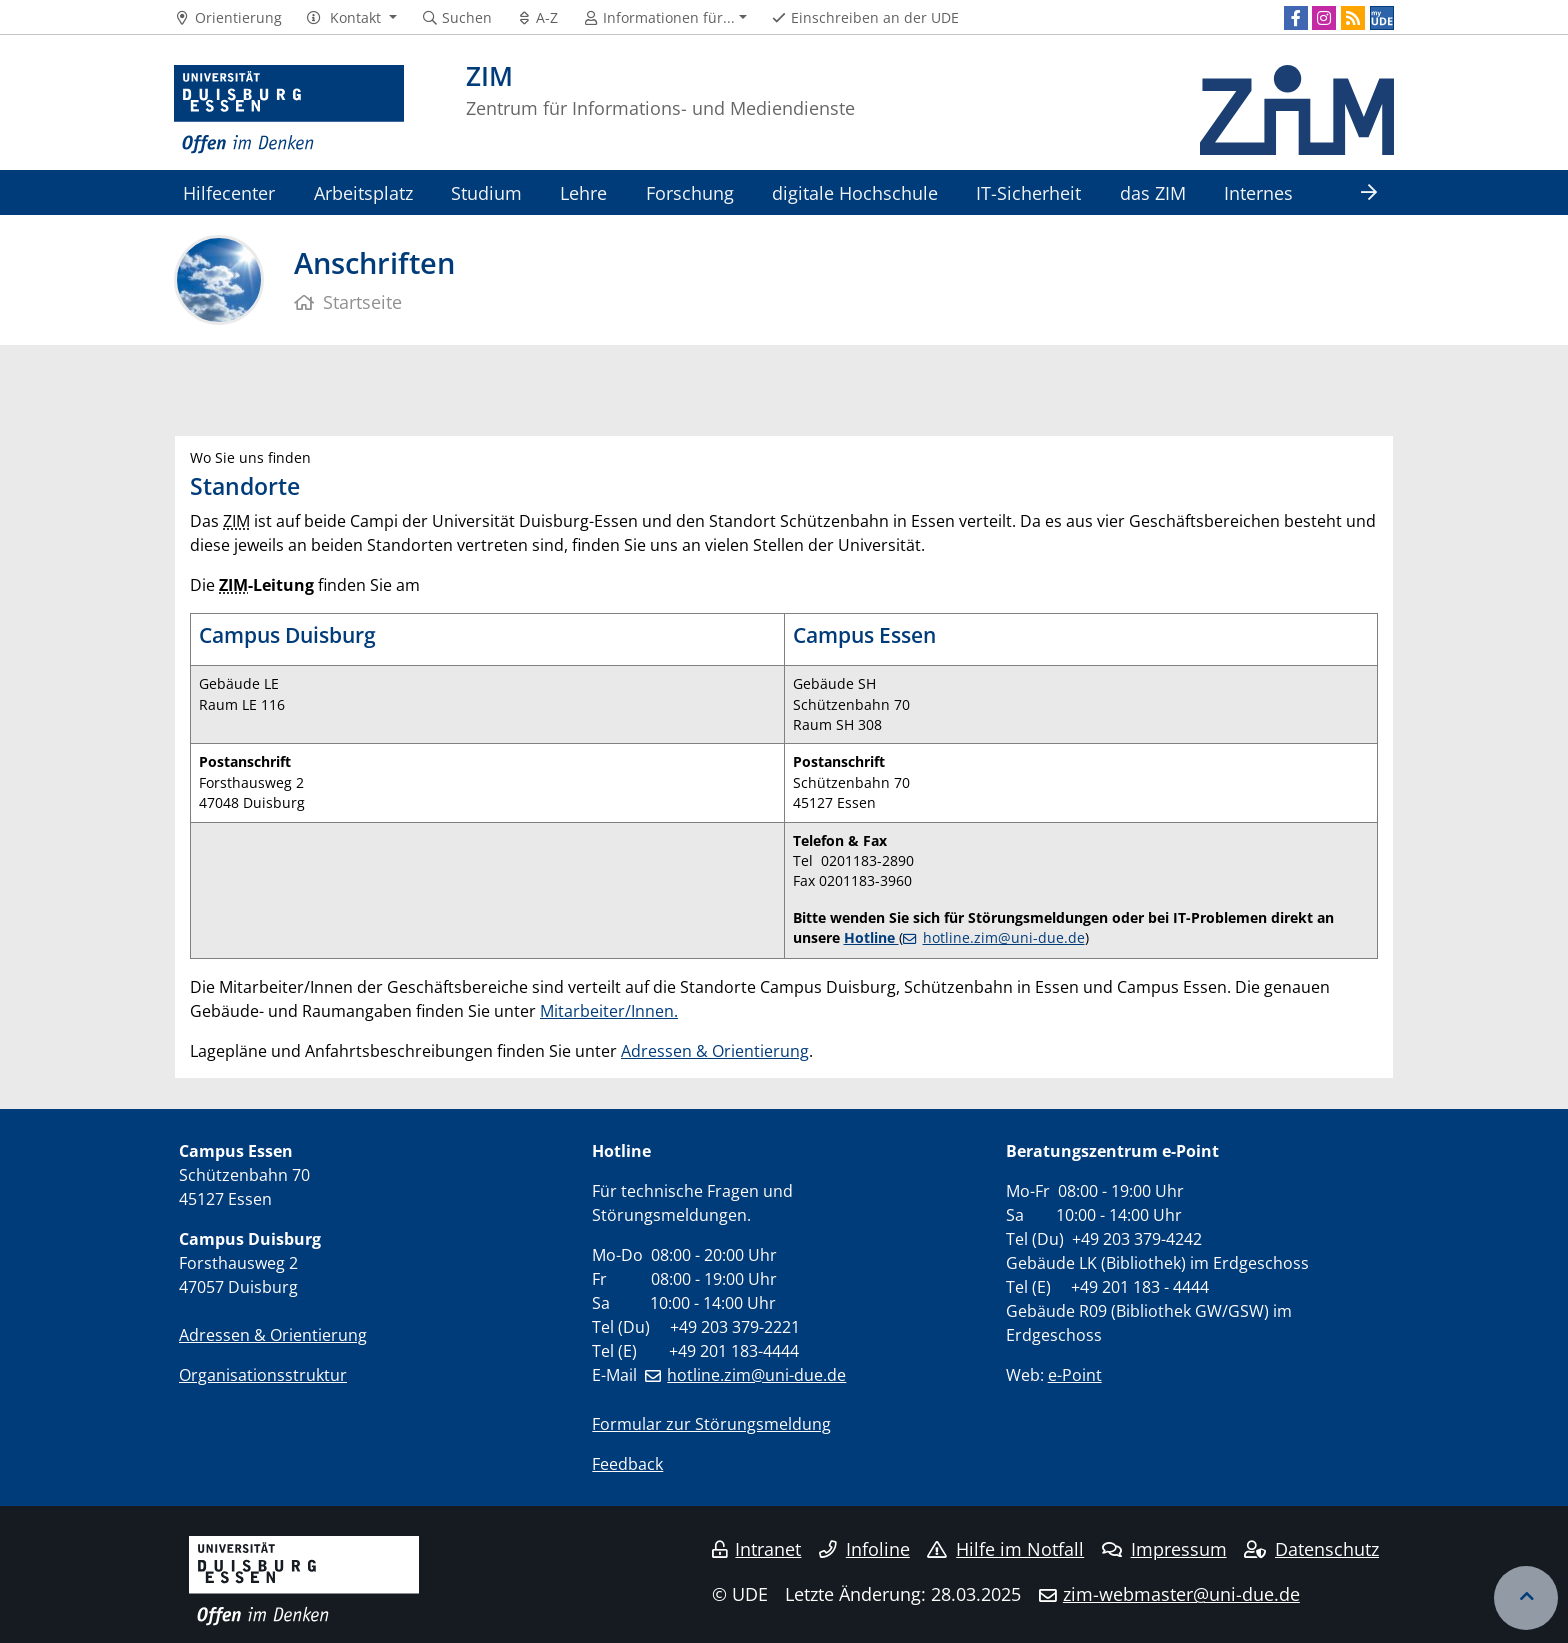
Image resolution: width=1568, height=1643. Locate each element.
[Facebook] (1296, 18)
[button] (351, 18)
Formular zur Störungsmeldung (711, 1424)
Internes (1258, 192)
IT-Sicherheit (1028, 192)
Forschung (690, 192)
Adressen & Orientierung (715, 1051)
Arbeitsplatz (363, 192)
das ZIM (1153, 192)
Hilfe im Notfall (1005, 1549)
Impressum (1164, 1549)
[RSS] (1353, 18)
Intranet (757, 1549)
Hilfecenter (229, 192)
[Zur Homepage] (289, 110)
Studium (486, 192)
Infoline (864, 1549)
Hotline (871, 937)
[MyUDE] (1382, 18)
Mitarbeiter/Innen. (609, 1011)
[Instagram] (1324, 18)
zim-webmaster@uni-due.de (1181, 1594)
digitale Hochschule (855, 192)
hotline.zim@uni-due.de (1004, 937)
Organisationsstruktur (263, 1375)
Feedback (627, 1464)
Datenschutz (1311, 1549)
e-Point (1075, 1375)
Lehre (583, 192)
